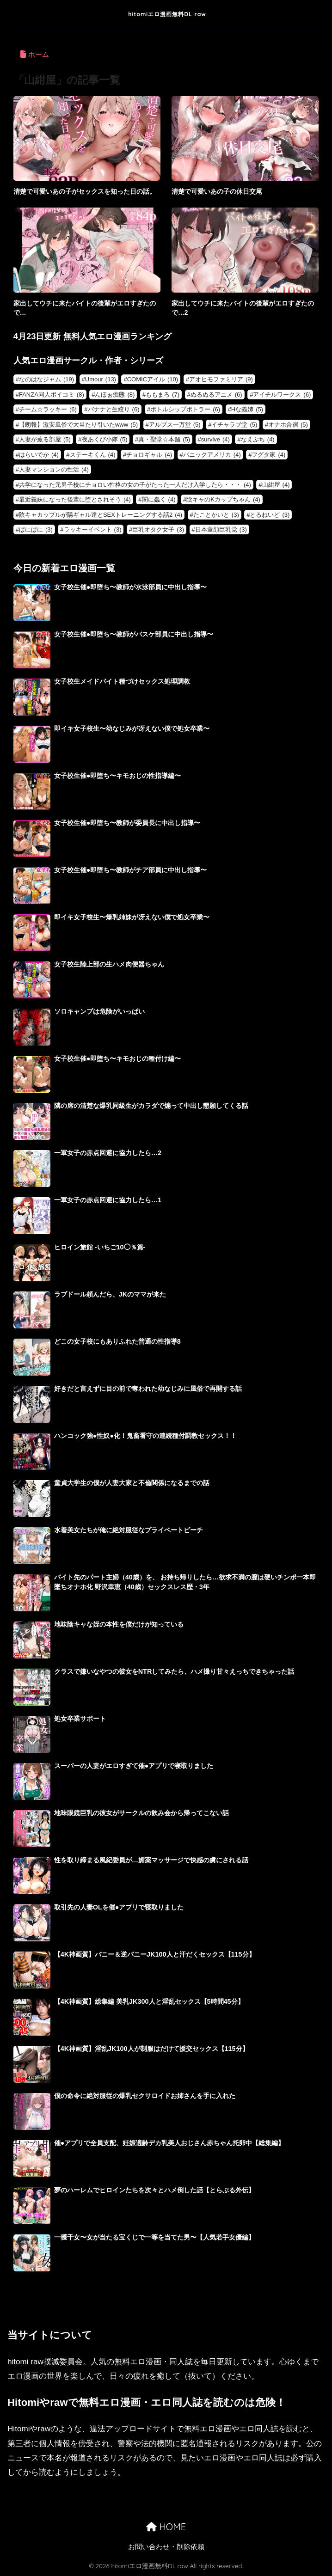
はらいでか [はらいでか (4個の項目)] (39, 454)
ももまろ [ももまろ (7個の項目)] (162, 394)
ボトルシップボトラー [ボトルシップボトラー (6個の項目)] (185, 409)
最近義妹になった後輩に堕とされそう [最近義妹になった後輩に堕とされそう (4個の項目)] (75, 499)
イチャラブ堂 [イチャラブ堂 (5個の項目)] (234, 424)
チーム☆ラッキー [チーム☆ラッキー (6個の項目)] (48, 409)
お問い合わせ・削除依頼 (166, 2547)
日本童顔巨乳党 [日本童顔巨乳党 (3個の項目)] (221, 529)
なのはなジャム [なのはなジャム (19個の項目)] (46, 379)
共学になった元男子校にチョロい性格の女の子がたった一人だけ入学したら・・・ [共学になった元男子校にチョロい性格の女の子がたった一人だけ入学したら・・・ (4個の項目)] (135, 484)
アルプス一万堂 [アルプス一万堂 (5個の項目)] (175, 424)
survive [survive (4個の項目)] (215, 439)
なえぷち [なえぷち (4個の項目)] (258, 439)
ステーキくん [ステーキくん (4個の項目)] (93, 454)
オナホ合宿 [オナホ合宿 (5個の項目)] (288, 424)
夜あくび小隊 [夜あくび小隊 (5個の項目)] (105, 439)
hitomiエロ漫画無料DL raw (167, 14)
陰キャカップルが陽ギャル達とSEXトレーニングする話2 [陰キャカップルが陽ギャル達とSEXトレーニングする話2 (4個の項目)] (100, 514)
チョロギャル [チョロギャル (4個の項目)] (149, 454)
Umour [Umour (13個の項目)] (100, 379)
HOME (166, 2527)
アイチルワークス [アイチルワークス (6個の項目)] (282, 394)
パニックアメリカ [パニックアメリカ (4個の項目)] (212, 454)
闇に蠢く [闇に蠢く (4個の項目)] (159, 499)
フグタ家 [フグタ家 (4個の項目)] (268, 454)
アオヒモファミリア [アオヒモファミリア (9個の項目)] (221, 379)
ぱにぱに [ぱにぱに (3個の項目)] (36, 529)
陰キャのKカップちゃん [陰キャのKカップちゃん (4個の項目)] (223, 499)
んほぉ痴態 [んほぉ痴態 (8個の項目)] (115, 394)
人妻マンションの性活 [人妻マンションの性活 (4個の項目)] (54, 469)
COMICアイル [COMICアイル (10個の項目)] (152, 379)
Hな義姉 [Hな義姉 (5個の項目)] (247, 409)
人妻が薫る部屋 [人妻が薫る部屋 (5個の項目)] (45, 439)
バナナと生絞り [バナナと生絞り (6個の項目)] (114, 409)
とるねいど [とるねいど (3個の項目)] (269, 514)
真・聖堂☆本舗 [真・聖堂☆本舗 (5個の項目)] (164, 439)
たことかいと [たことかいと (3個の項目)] (216, 514)
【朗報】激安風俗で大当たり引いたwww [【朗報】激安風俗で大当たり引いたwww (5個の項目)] (78, 424)
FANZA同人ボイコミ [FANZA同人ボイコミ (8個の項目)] (51, 394)
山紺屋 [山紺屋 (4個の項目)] (276, 484)
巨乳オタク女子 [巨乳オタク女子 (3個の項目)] (158, 529)
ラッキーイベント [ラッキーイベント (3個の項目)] (93, 529)
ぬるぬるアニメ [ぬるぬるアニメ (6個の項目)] (216, 394)
